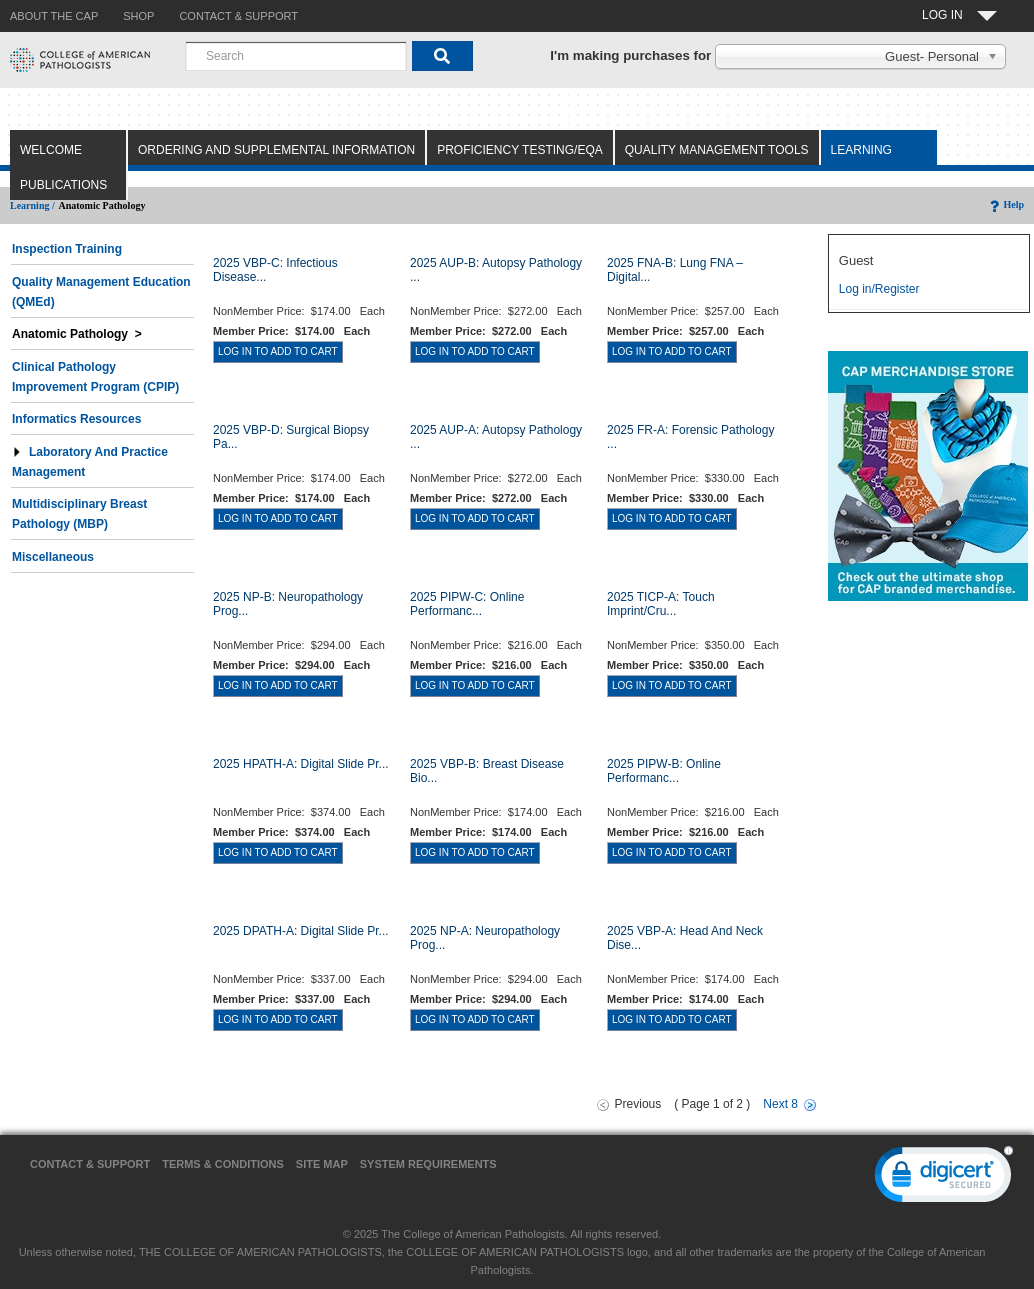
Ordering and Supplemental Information (276, 150)
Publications (63, 185)
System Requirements (428, 1164)
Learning (861, 150)
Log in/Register (879, 289)
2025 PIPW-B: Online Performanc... (664, 771)
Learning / (32, 205)
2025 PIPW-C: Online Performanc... (467, 604)
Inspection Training (67, 249)
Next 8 (780, 1104)
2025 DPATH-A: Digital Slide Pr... (301, 931)
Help (1005, 204)
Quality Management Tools (717, 150)
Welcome (51, 150)
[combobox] (296, 56)
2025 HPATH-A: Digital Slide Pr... (301, 764)
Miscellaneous (53, 557)
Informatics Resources (76, 419)
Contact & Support (90, 1164)
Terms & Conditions (223, 1164)
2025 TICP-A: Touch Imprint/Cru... (661, 604)
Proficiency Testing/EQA (520, 150)
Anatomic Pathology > (77, 334)
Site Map (322, 1164)
